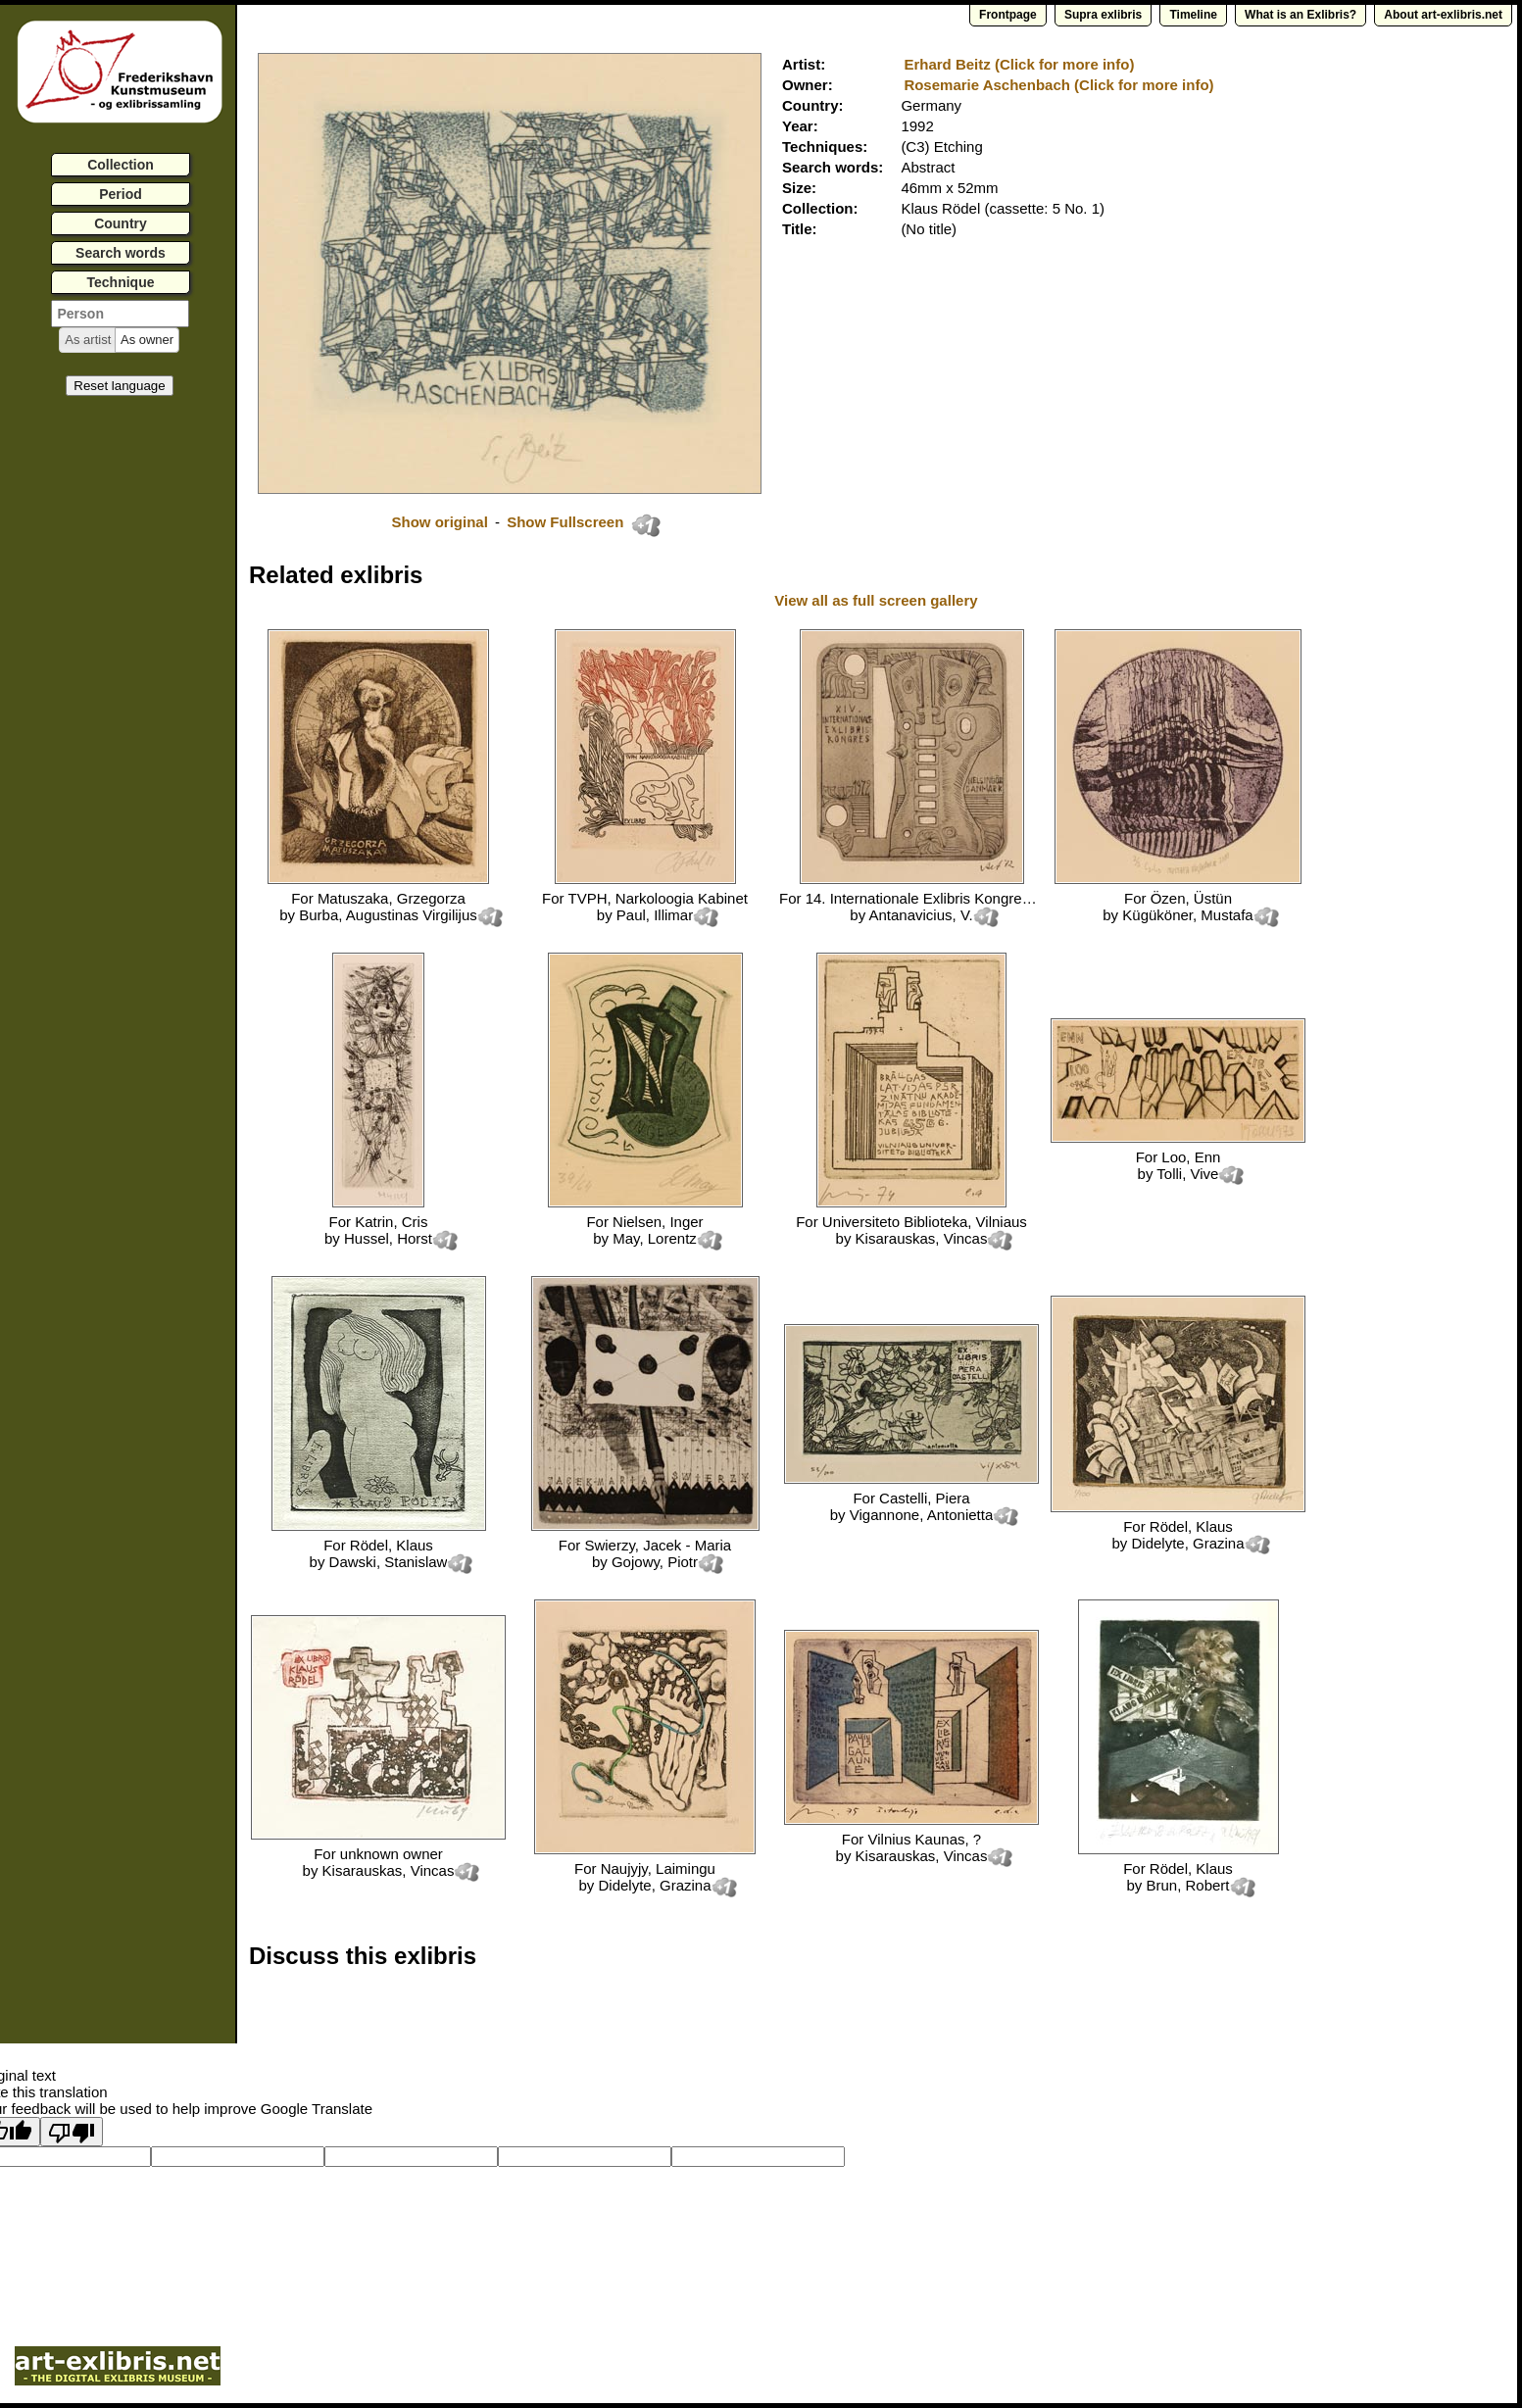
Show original (439, 522)
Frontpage (1008, 15)
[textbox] (120, 313)
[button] (88, 340)
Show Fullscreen (567, 522)
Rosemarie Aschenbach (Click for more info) (1058, 84)
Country (120, 223)
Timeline (1192, 15)
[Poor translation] (71, 2131)
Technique (121, 282)
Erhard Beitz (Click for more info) (1019, 64)
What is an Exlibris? (1300, 15)
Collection (120, 164)
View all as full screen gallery (878, 600)
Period (120, 194)
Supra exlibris (1103, 15)
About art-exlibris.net (1443, 15)
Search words (120, 253)
